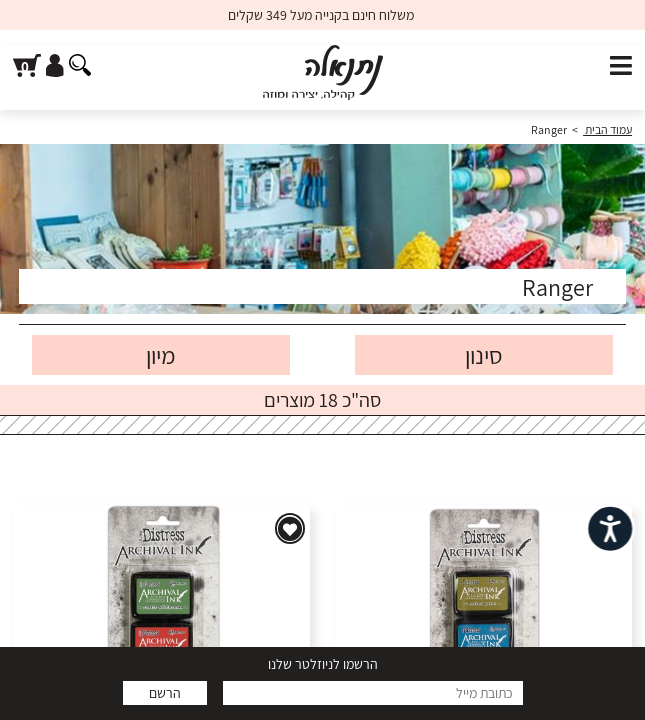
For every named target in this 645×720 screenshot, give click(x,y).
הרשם (165, 693)
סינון (484, 355)
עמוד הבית (607, 129)
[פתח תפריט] (621, 66)
